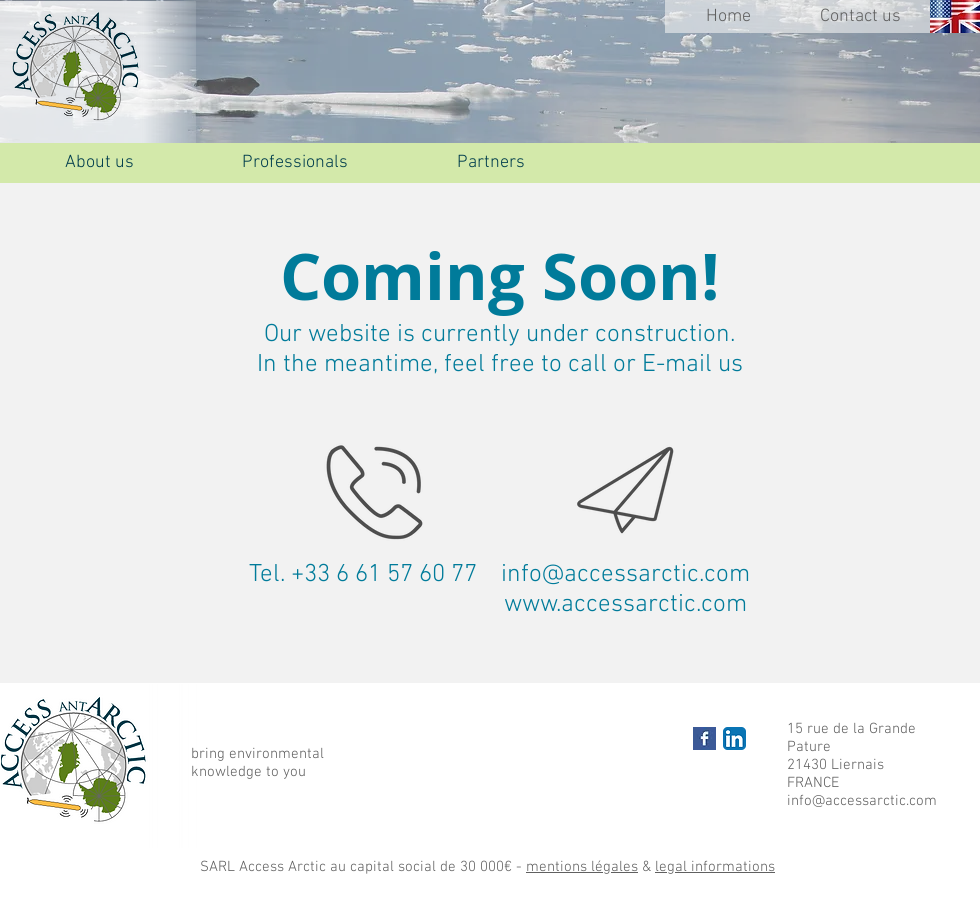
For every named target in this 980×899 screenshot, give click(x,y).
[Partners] (491, 163)
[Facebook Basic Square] (704, 738)
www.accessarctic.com (625, 605)
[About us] (99, 163)
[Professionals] (295, 163)
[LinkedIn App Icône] (734, 738)
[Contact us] (860, 16)
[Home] (728, 16)
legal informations (715, 867)
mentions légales (582, 867)
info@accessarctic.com (625, 575)
